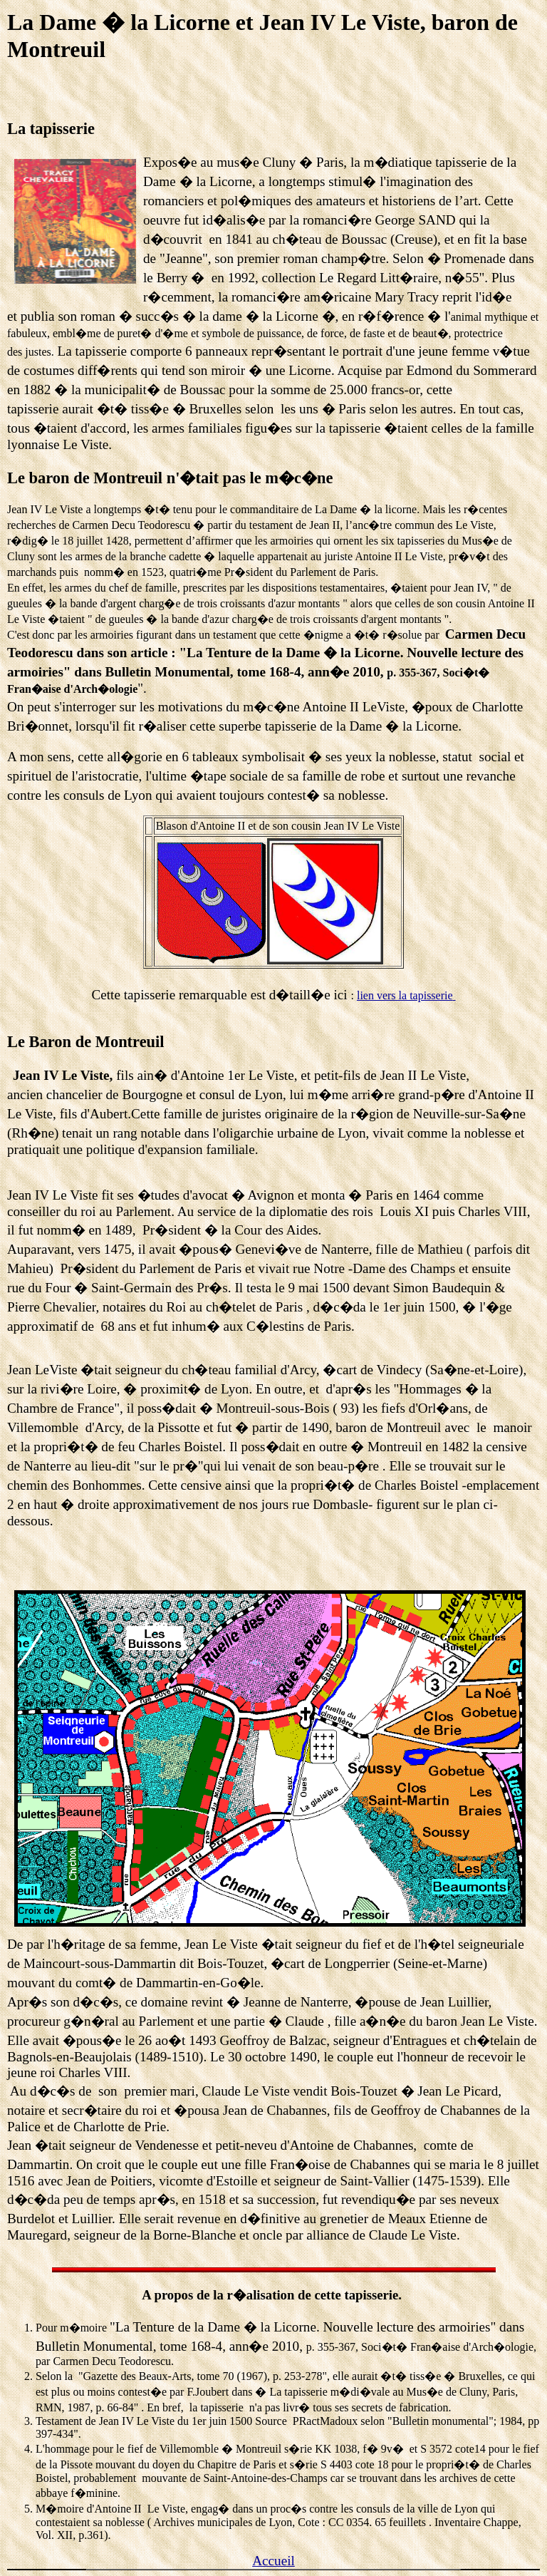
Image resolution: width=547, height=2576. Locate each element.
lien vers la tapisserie (405, 995)
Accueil (273, 2560)
